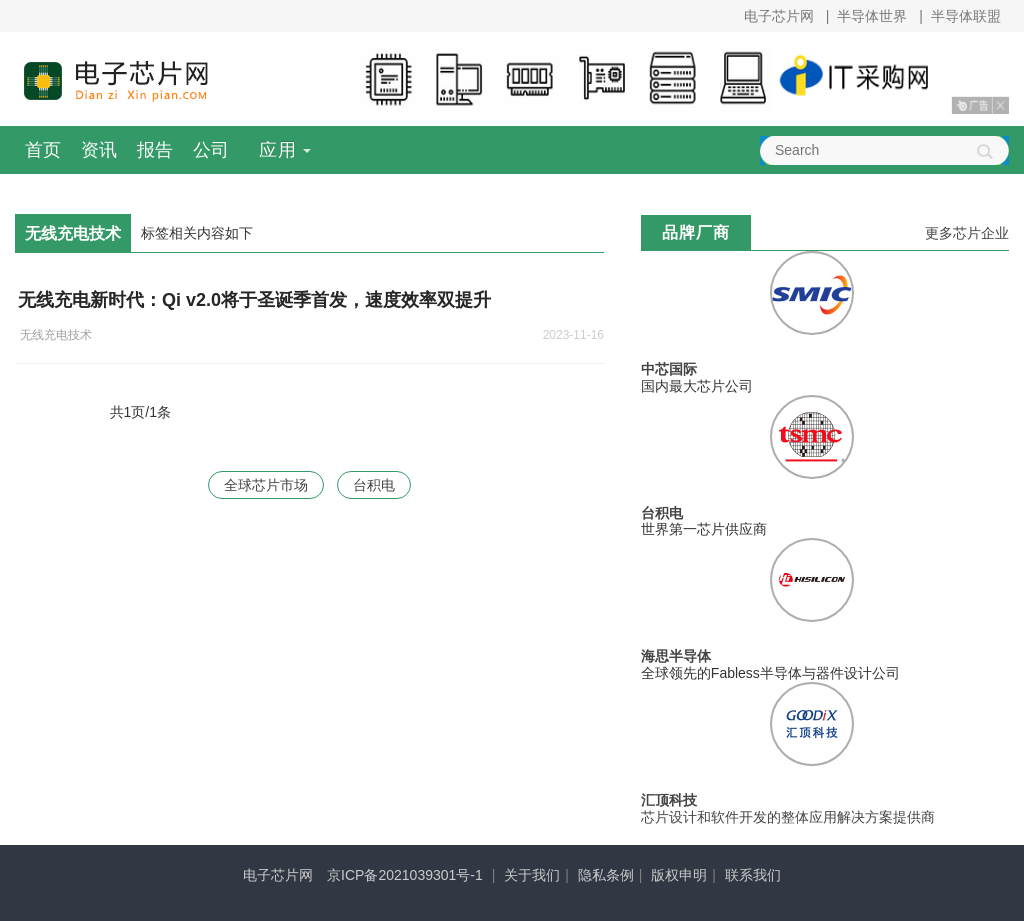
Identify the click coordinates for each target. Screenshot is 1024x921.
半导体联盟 (966, 16)
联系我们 (753, 875)
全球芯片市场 (266, 485)
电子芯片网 (779, 16)
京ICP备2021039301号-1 (405, 875)
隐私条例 (606, 875)
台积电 (374, 485)
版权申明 (679, 875)
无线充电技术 (56, 335)
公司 (211, 150)
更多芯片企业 (967, 233)
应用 (278, 150)
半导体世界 (872, 16)
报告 (155, 150)
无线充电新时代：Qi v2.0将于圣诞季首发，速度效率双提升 (254, 300)
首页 (43, 150)
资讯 (99, 150)
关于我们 (532, 875)
